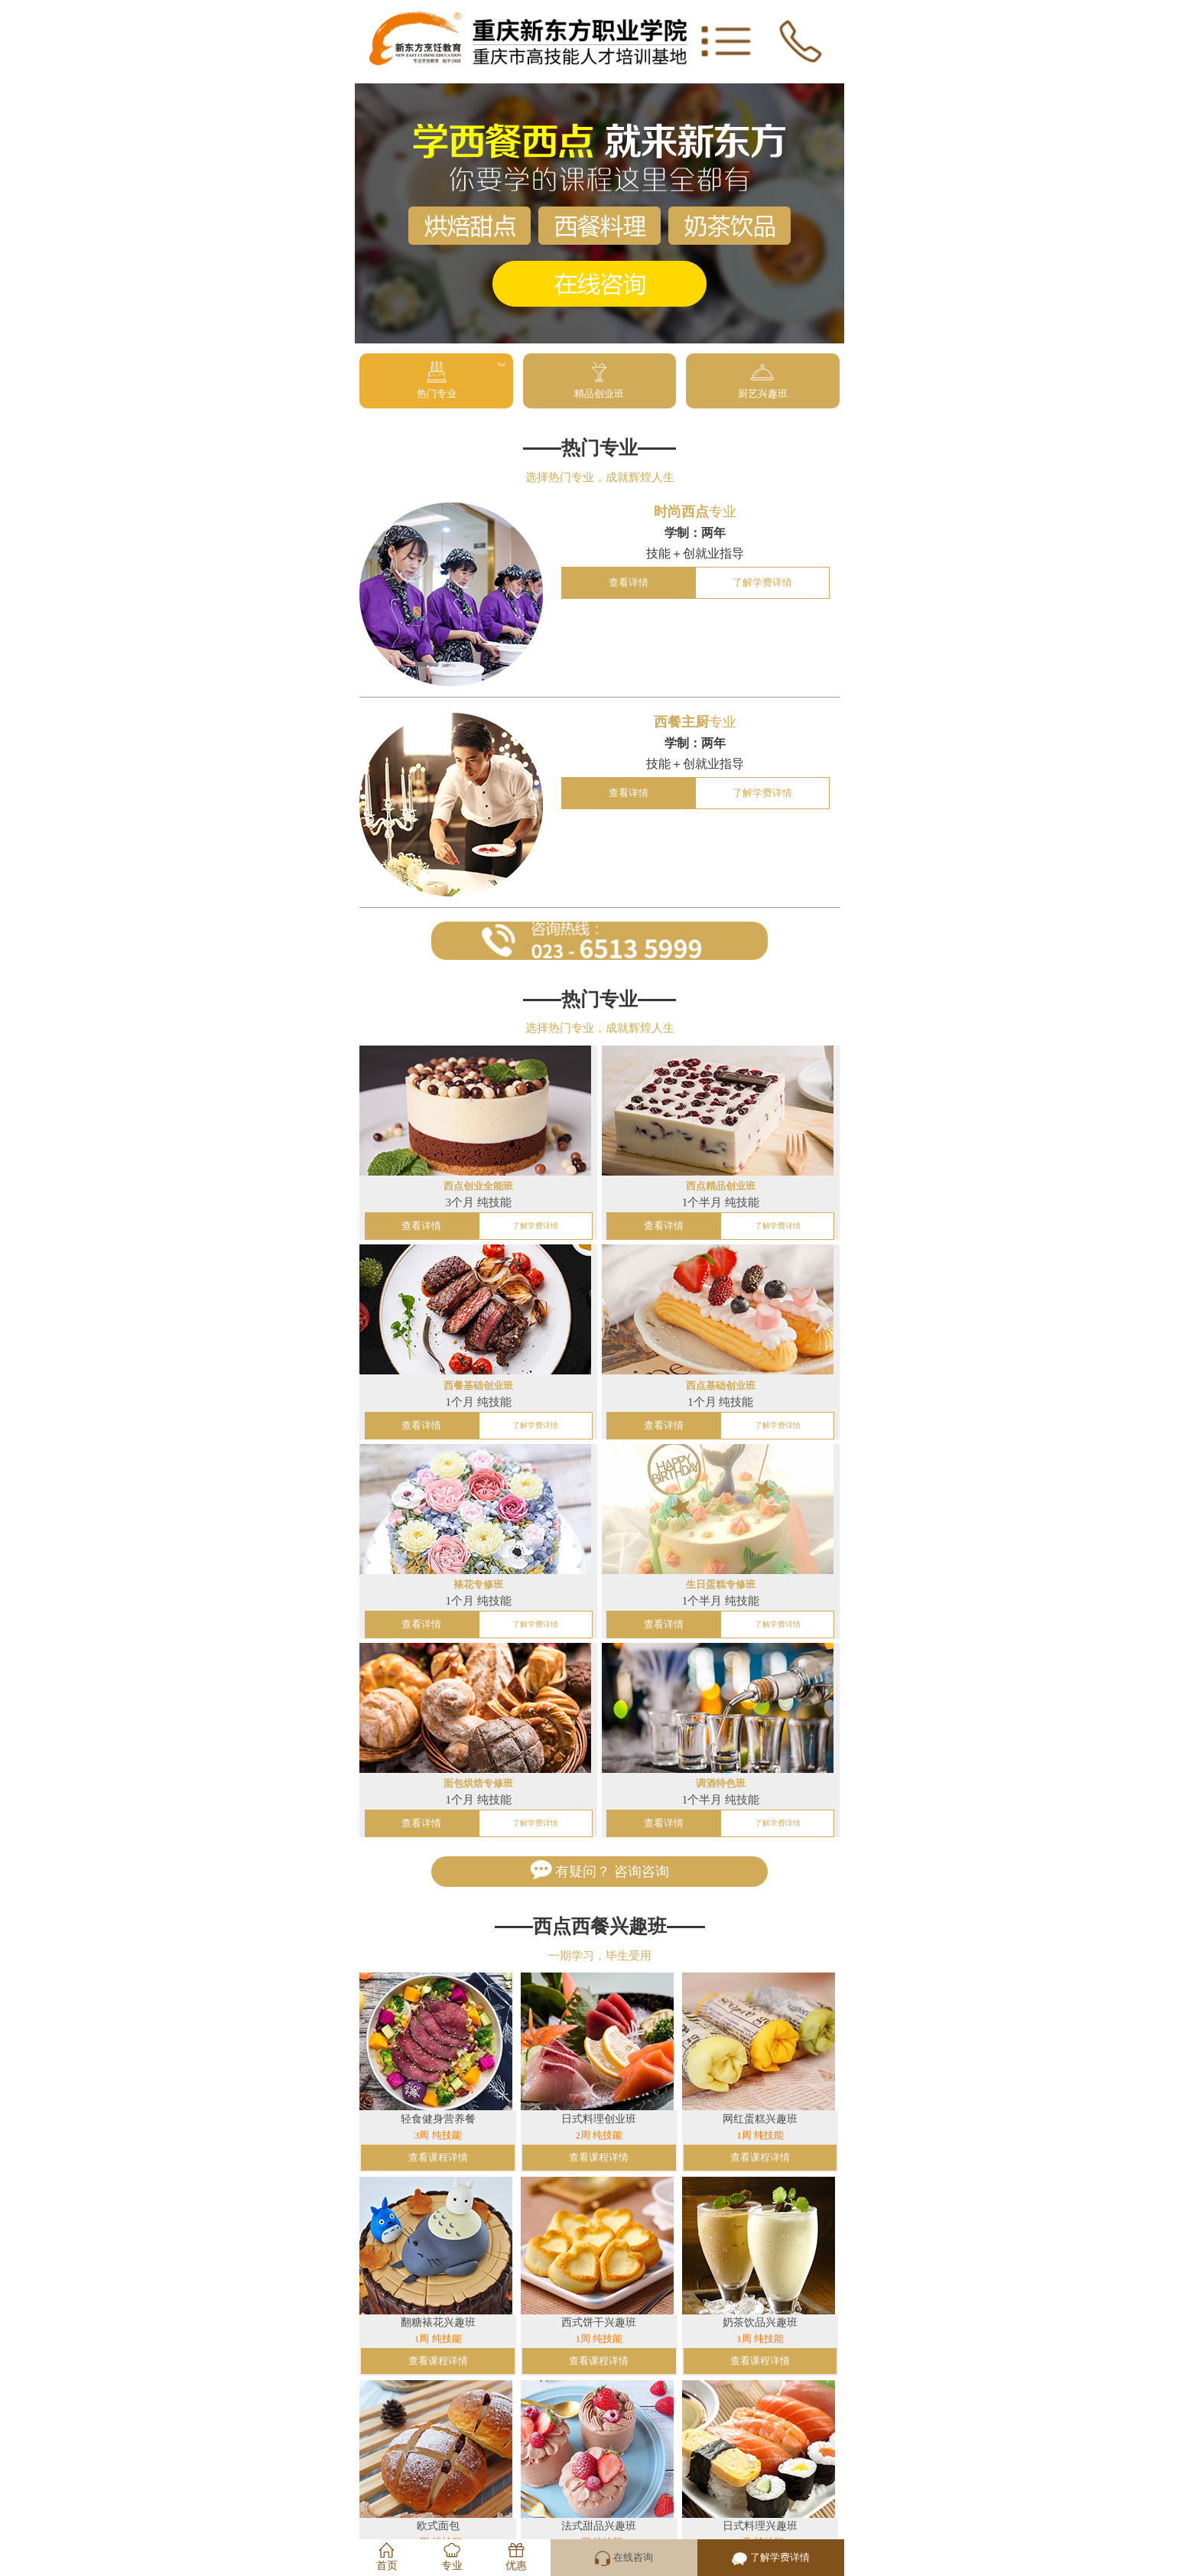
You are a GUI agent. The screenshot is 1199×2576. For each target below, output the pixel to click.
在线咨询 (624, 2557)
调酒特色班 (721, 1783)
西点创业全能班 (478, 1186)
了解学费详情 (762, 582)
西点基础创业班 (720, 1386)
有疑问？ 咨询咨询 (599, 1869)
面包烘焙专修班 (478, 1783)
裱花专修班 (478, 1584)
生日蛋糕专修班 (720, 1584)
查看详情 (628, 582)
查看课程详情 (438, 2157)
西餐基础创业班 (478, 1386)
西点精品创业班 (720, 1186)
